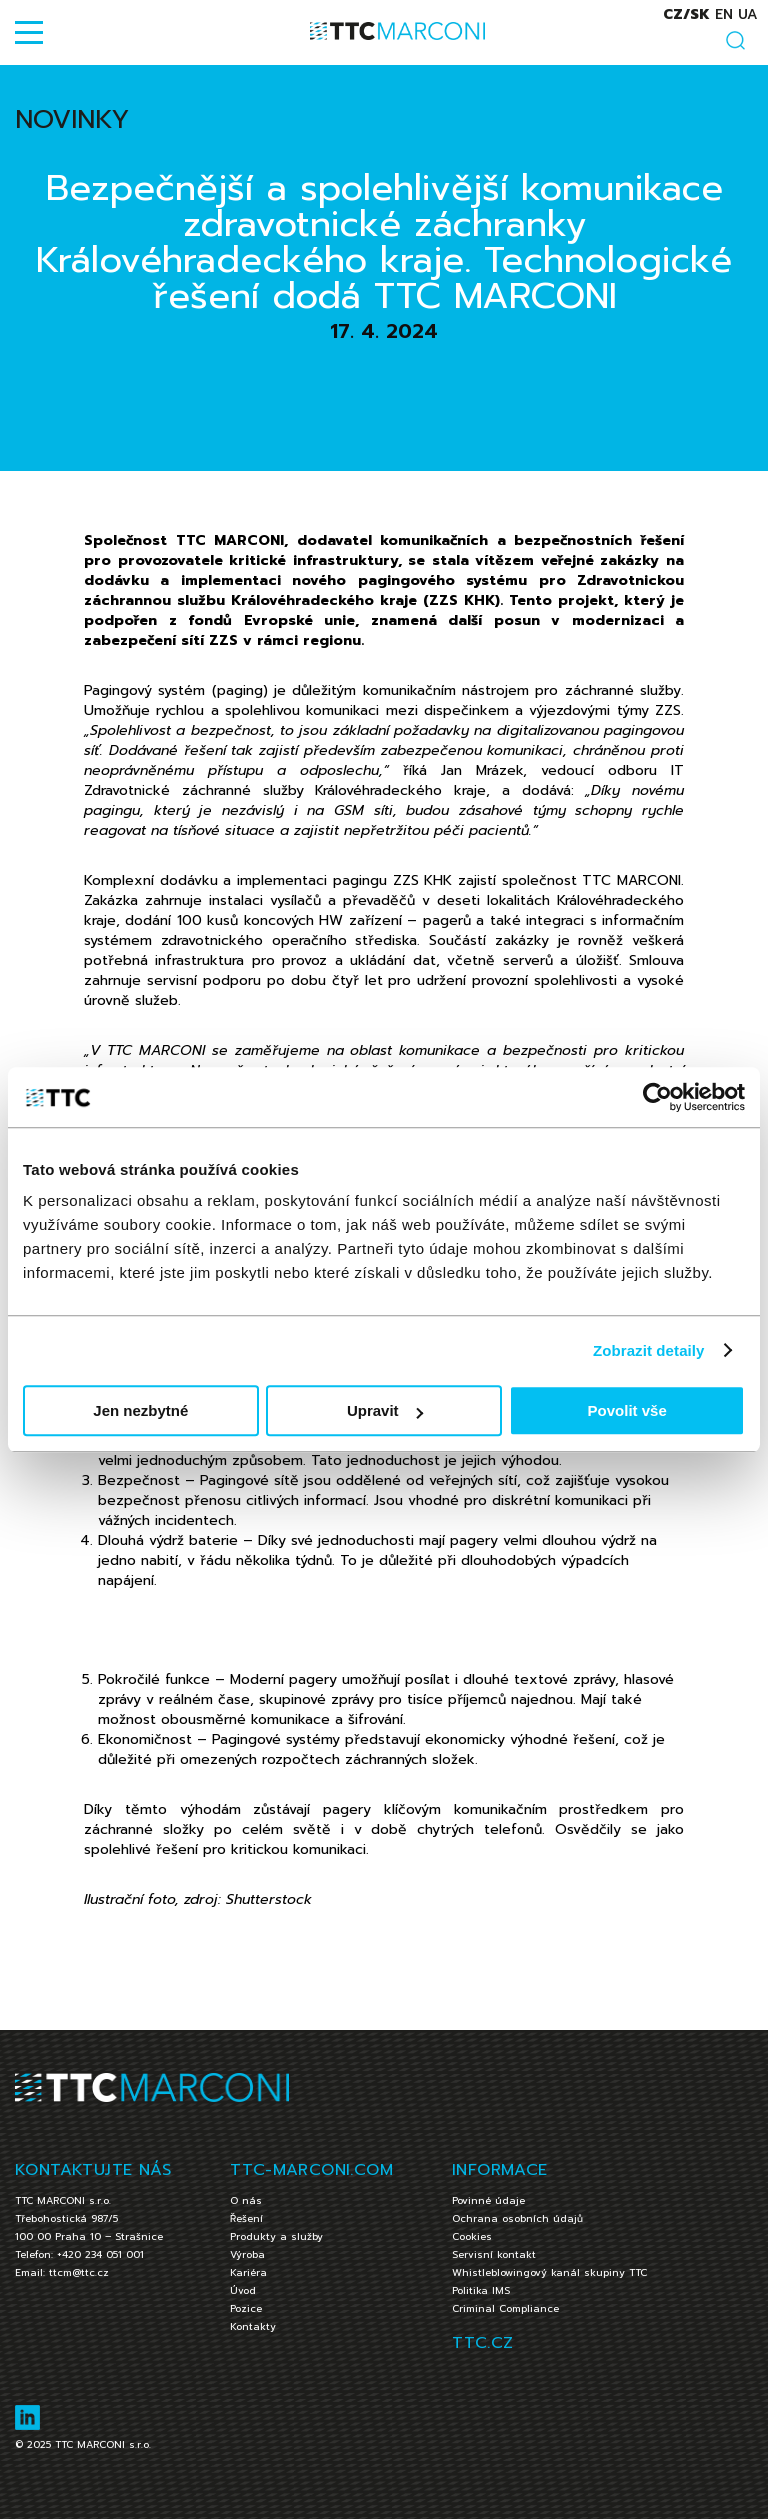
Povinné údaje (488, 2200)
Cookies (472, 2236)
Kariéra (248, 2272)
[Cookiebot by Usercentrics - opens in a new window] (657, 1097)
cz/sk (686, 14)
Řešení (246, 2218)
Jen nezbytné (140, 1410)
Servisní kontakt (494, 2254)
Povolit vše (627, 1410)
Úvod (243, 2290)
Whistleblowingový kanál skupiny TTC (549, 2272)
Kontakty (253, 2326)
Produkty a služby (276, 2236)
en (724, 14)
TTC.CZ (482, 2343)
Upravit (385, 1410)
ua (748, 14)
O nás (246, 2200)
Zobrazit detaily (649, 1350)
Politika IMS (481, 2290)
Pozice (246, 2308)
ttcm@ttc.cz (79, 2272)
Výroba (247, 2254)
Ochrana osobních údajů (517, 2218)
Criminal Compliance (505, 2308)
